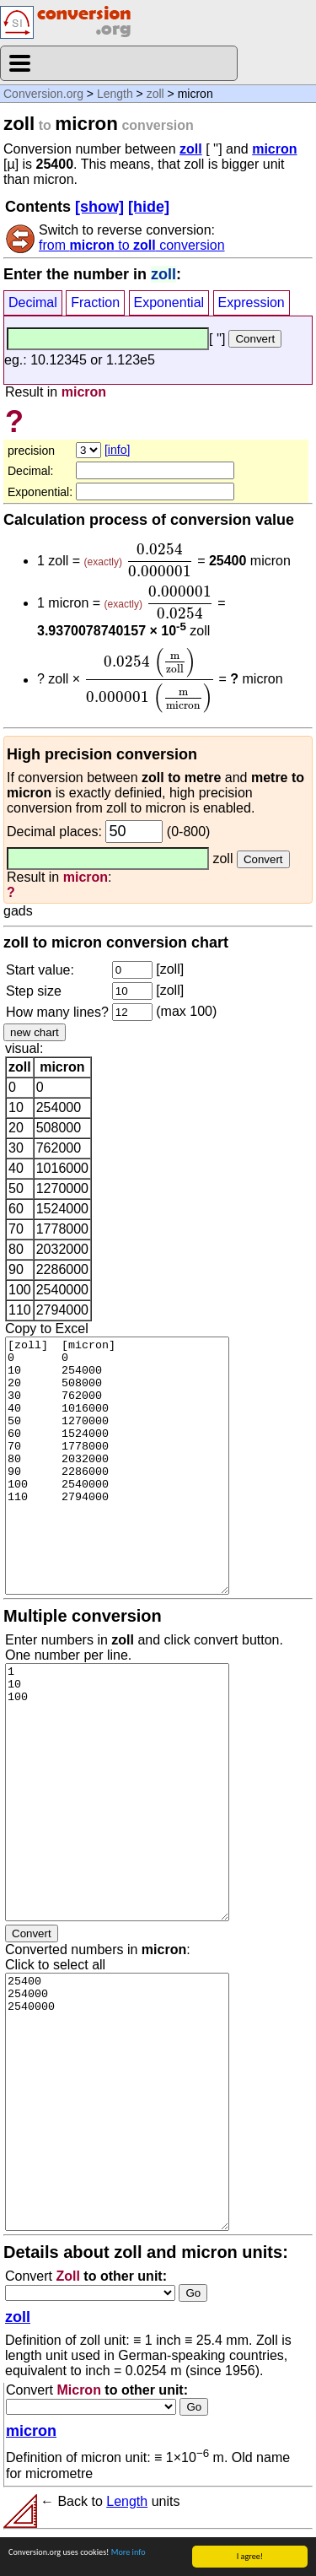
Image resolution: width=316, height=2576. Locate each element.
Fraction (95, 302)
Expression (251, 302)
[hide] (148, 206)
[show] (99, 206)
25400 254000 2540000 (117, 2102)
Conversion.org (43, 93)
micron (274, 149)
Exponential (169, 302)
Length (115, 93)
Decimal (32, 302)
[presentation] (159, 560)
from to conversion (132, 245)
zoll (155, 93)
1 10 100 (117, 1792)
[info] (117, 449)
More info (128, 2552)
